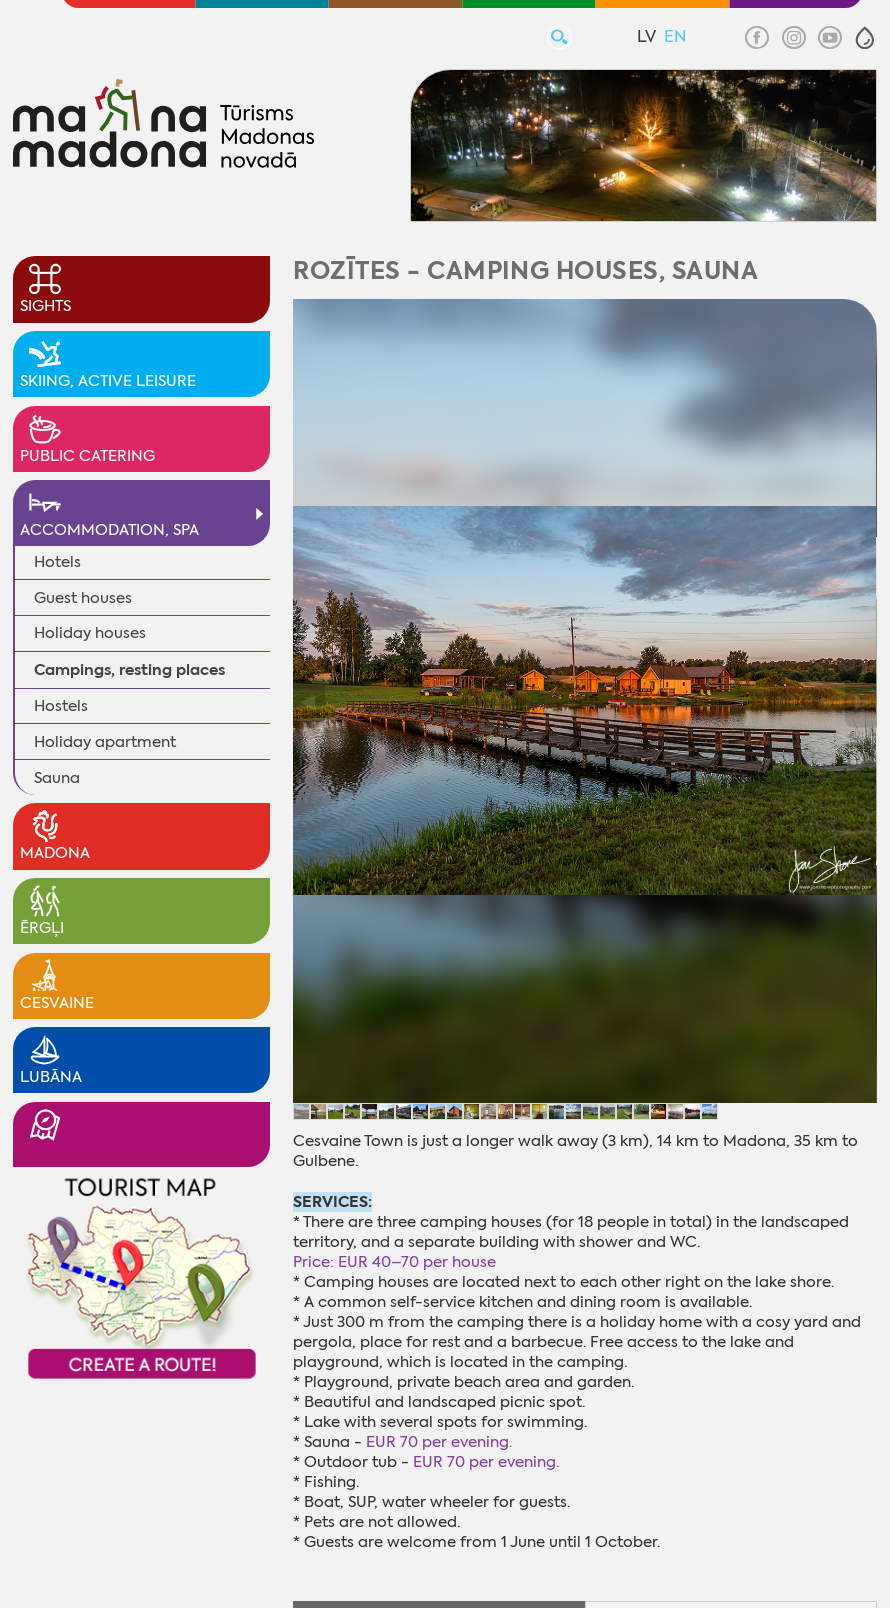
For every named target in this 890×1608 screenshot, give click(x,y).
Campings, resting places (129, 669)
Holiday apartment (105, 742)
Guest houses (83, 598)
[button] (865, 38)
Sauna (57, 778)
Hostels (61, 706)
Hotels (57, 562)
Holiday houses (90, 633)
